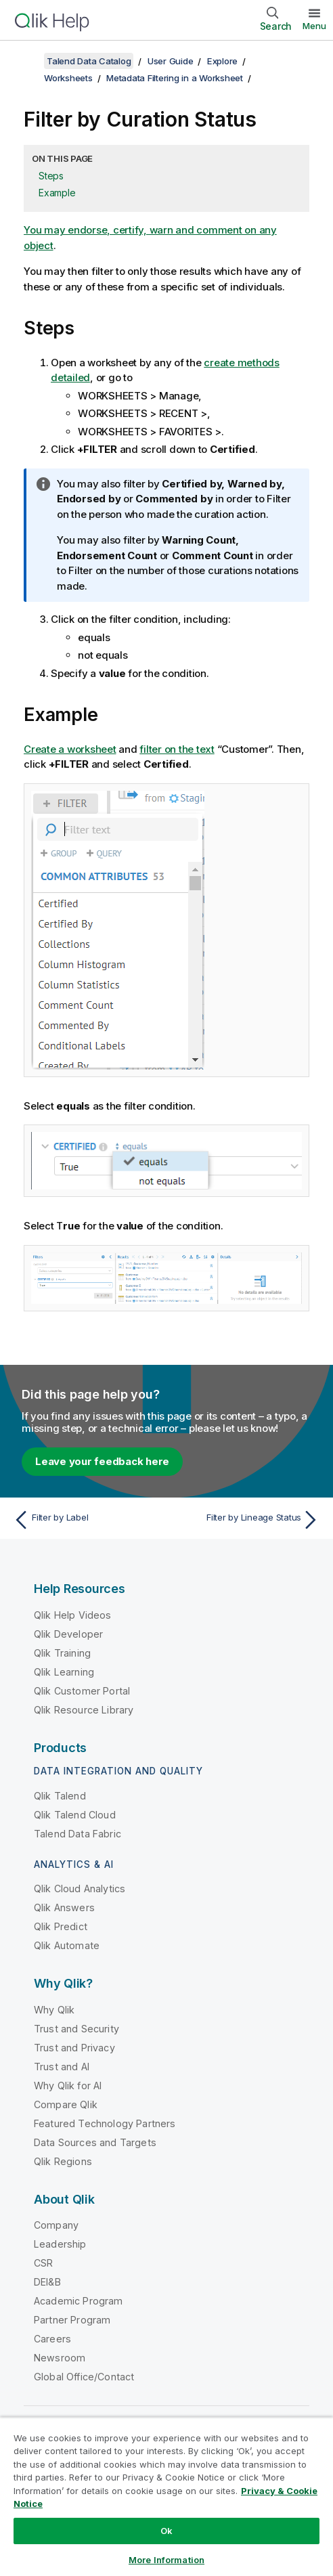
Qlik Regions (63, 2161)
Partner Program (72, 2320)
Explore (222, 61)
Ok (166, 2530)
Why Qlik (54, 2009)
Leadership (60, 2244)
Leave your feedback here (102, 1461)
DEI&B (47, 2282)
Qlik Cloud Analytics (79, 1888)
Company (56, 2225)
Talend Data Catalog (89, 61)
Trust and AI (61, 2066)
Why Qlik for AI (68, 2085)
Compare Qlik (65, 2104)
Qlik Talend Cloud (75, 1814)
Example (57, 192)
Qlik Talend (60, 1796)
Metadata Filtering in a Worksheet (174, 77)
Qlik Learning (64, 1672)
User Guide (171, 61)
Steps (51, 175)
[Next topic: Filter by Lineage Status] (246, 1520)
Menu (314, 25)
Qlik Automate (66, 1945)
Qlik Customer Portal (82, 1691)
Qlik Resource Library (83, 1710)
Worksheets (68, 77)
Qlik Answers (64, 1907)
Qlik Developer (68, 1634)
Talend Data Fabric (77, 1833)
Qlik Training (62, 1653)
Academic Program (78, 2301)
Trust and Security (76, 2028)
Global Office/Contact (84, 2376)
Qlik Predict (60, 1926)
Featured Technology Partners (104, 2123)
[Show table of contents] (27, 61)
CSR (43, 2263)
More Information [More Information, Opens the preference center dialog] (166, 2559)
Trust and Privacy (74, 2047)
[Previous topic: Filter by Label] (86, 1520)
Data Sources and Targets (95, 2142)
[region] (166, 2496)
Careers (52, 2338)
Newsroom (59, 2357)
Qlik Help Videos (73, 1615)
